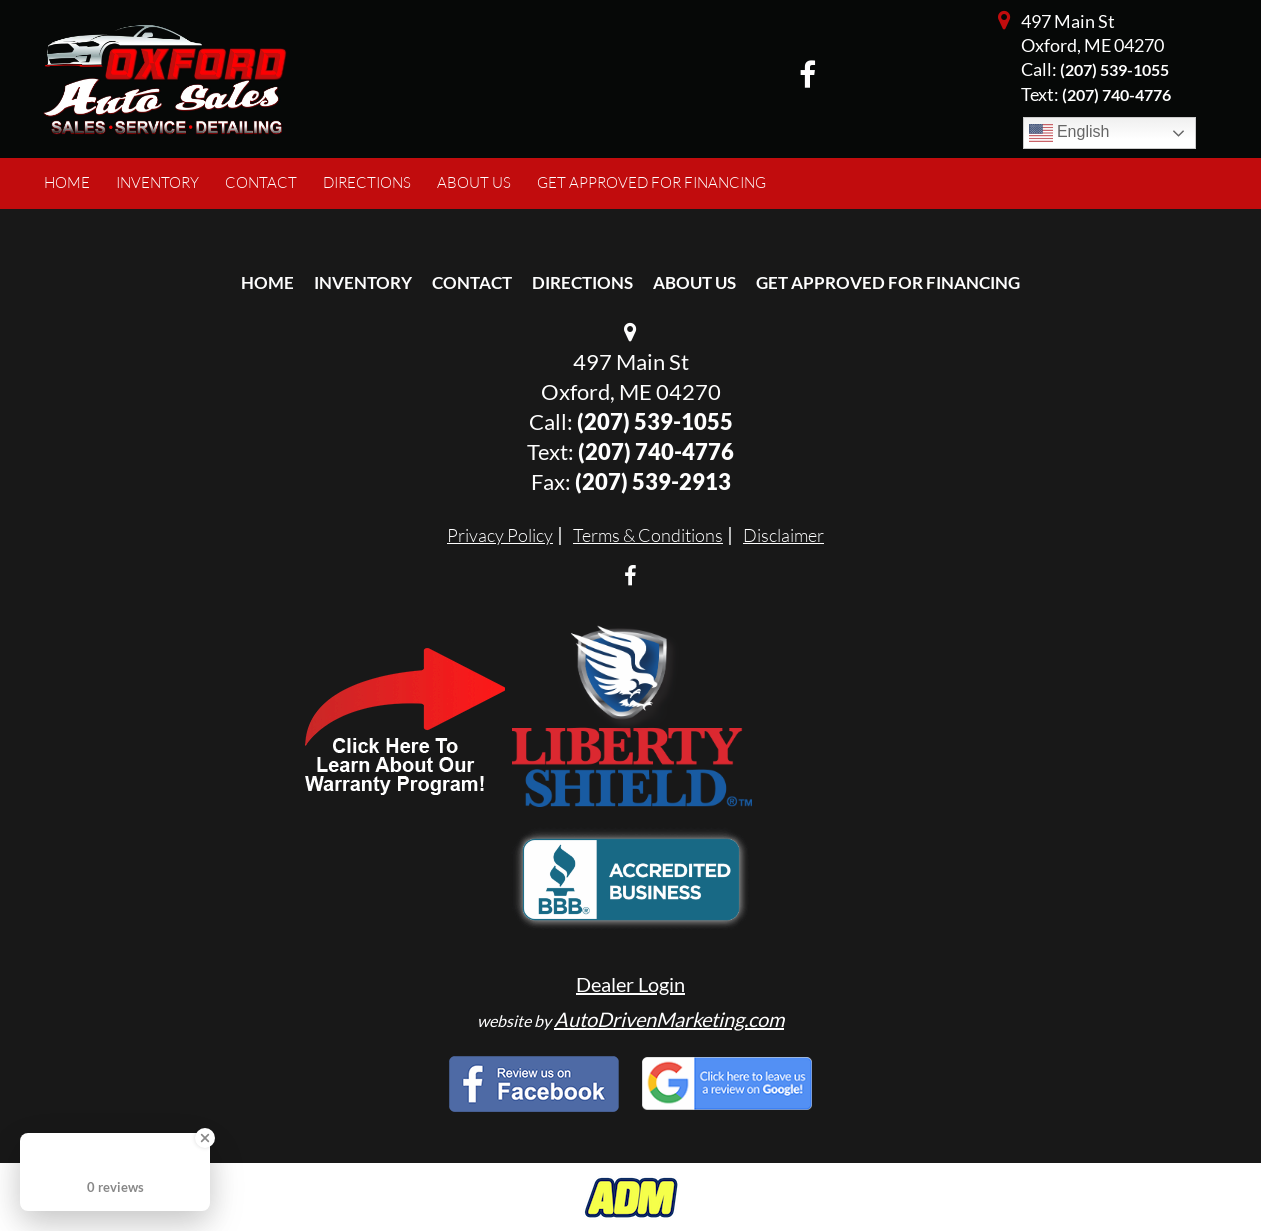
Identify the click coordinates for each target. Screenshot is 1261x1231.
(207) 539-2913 (653, 481)
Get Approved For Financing (888, 282)
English (1069, 133)
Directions (582, 282)
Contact (472, 282)
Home (267, 282)
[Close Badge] (205, 1138)
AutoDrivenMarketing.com (669, 1019)
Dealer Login (630, 984)
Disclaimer (783, 535)
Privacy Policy (500, 535)
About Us (694, 282)
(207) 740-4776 (656, 451)
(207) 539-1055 (1114, 69)
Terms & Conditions (648, 535)
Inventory (363, 282)
